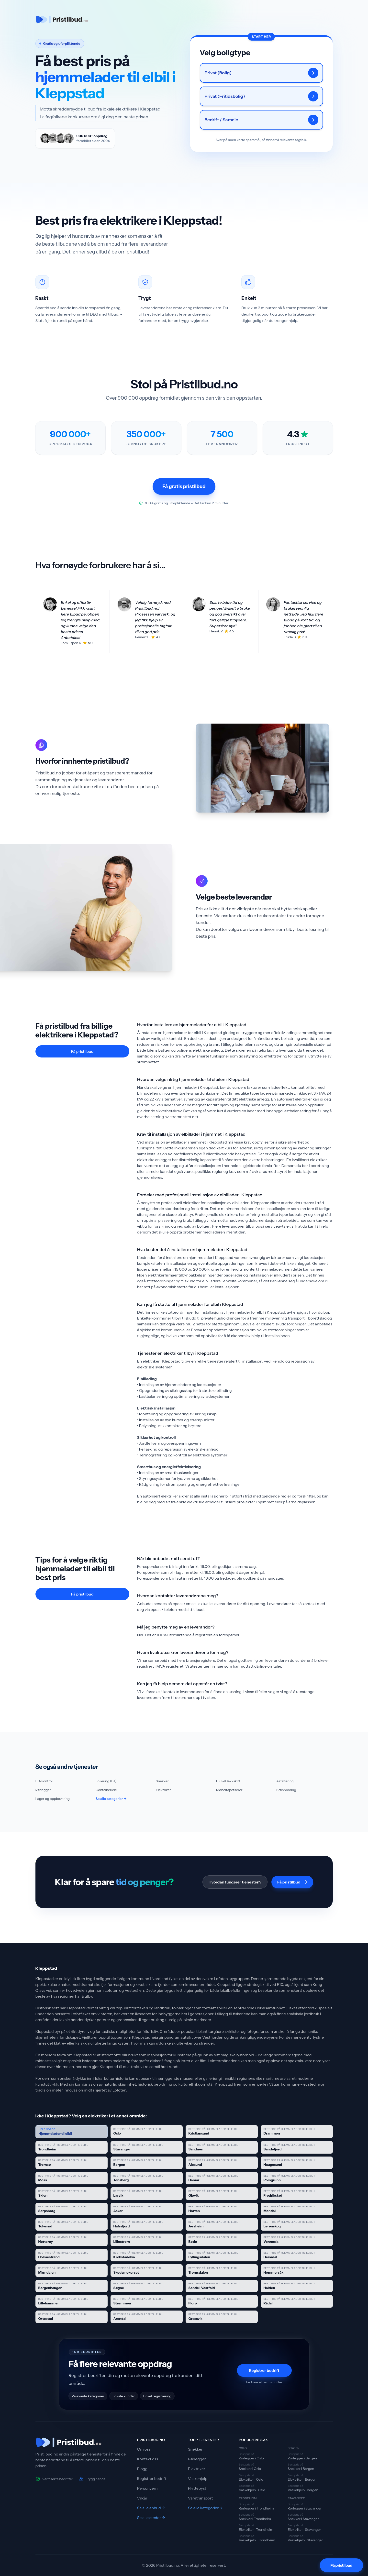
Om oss (144, 2449)
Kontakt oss (147, 2458)
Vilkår (142, 2498)
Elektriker (163, 1790)
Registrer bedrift (264, 2370)
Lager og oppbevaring (52, 1798)
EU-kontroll (44, 1781)
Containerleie (106, 1790)
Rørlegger (43, 1790)
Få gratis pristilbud (184, 486)
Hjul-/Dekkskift (228, 1781)
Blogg (142, 2468)
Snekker (162, 1781)
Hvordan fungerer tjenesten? (235, 1882)
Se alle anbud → (151, 2507)
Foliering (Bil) (106, 1781)
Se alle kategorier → (111, 1798)
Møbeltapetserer (229, 1790)
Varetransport (200, 2498)
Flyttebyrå (197, 2488)
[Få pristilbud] (341, 2565)
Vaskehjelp (198, 2478)
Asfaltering (284, 1781)
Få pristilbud (82, 1051)
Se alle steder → (151, 2517)
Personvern (147, 2488)
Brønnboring (286, 1790)
